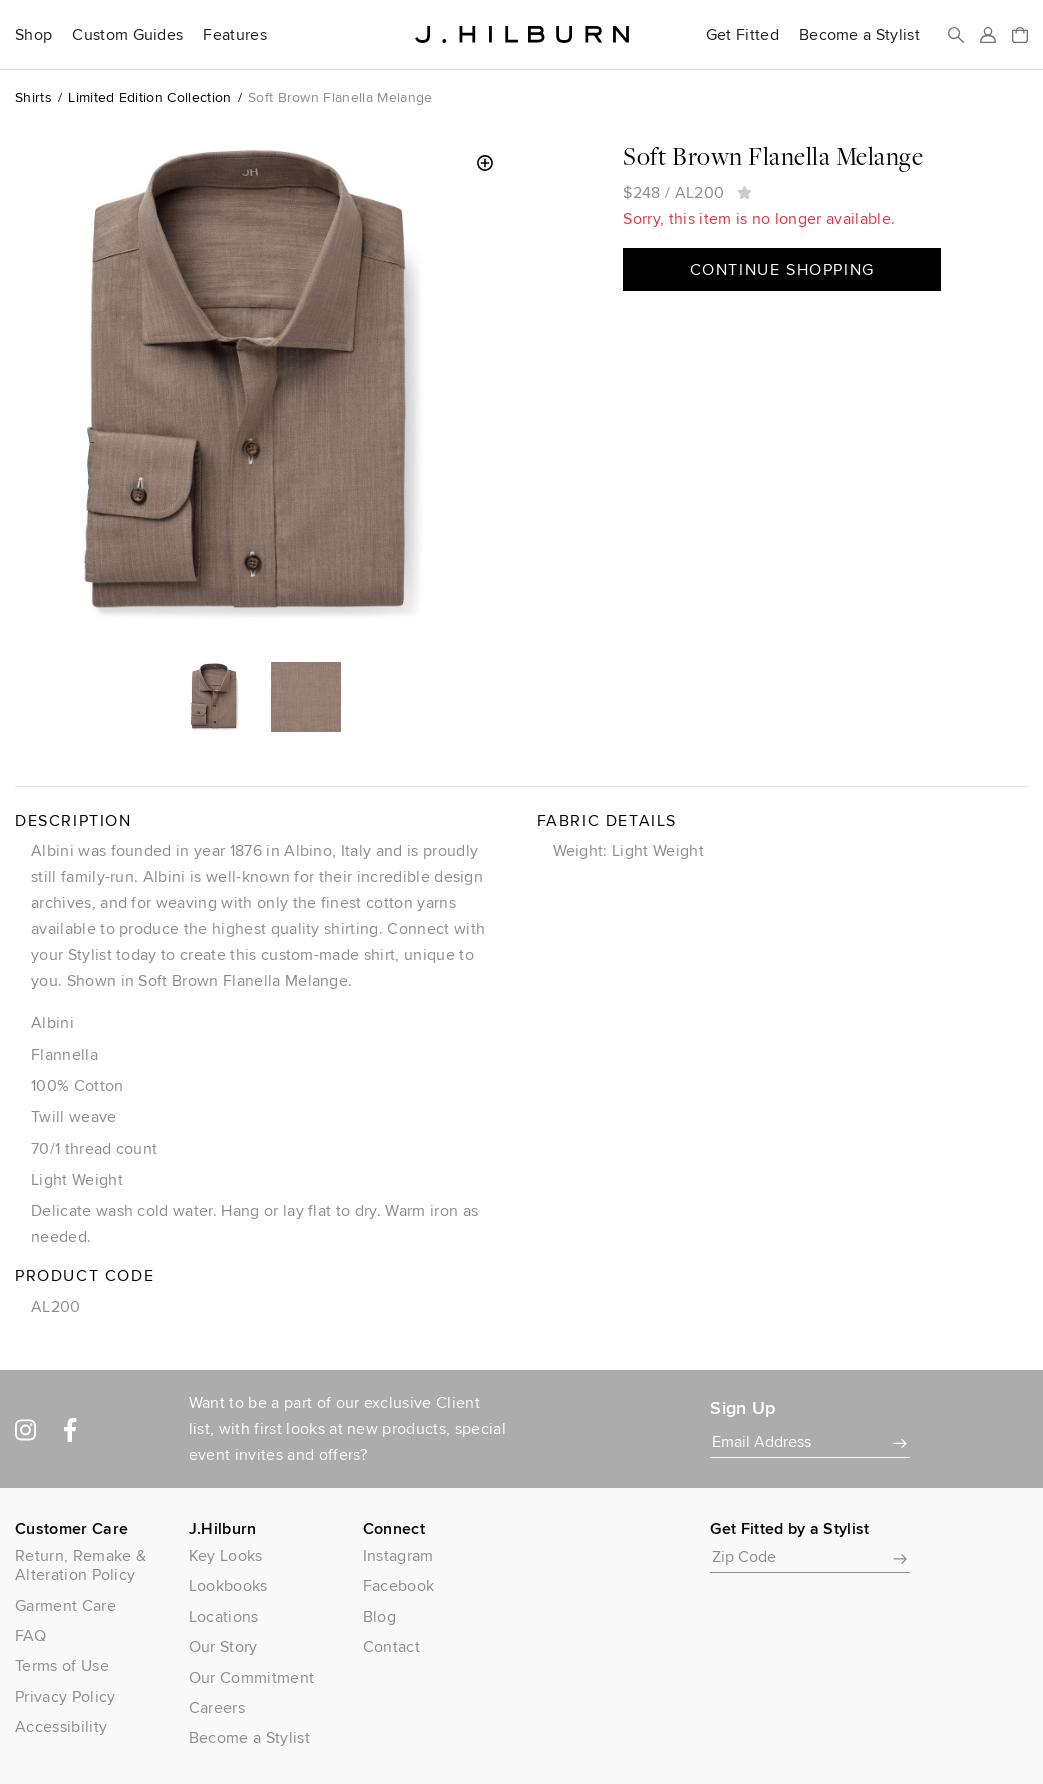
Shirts (33, 97)
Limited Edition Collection (149, 97)
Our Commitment (251, 1677)
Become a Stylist (859, 35)
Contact (391, 1646)
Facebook (399, 1585)
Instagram (398, 1555)
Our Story (223, 1646)
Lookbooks (228, 1585)
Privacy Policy (65, 1696)
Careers (217, 1707)
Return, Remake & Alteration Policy (80, 1565)
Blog (379, 1616)
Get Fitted (742, 35)
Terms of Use (62, 1665)
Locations (224, 1616)
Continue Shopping (782, 269)
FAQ (30, 1635)
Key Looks (226, 1555)
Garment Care (65, 1605)
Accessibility (61, 1726)
